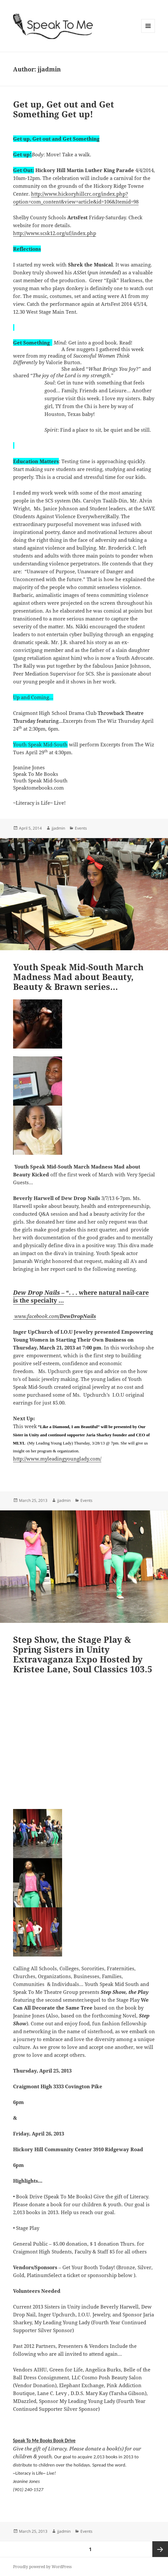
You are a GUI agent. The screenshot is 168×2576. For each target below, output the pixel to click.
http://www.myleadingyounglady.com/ (57, 1458)
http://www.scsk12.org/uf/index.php (54, 233)
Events (81, 828)
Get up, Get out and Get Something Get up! (63, 109)
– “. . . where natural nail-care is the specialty (81, 1296)
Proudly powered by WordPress (42, 2566)
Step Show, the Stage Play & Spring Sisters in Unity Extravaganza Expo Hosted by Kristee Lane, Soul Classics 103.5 (82, 1654)
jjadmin (58, 828)
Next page (160, 2549)
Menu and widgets (148, 32)
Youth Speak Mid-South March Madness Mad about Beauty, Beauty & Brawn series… (78, 977)
